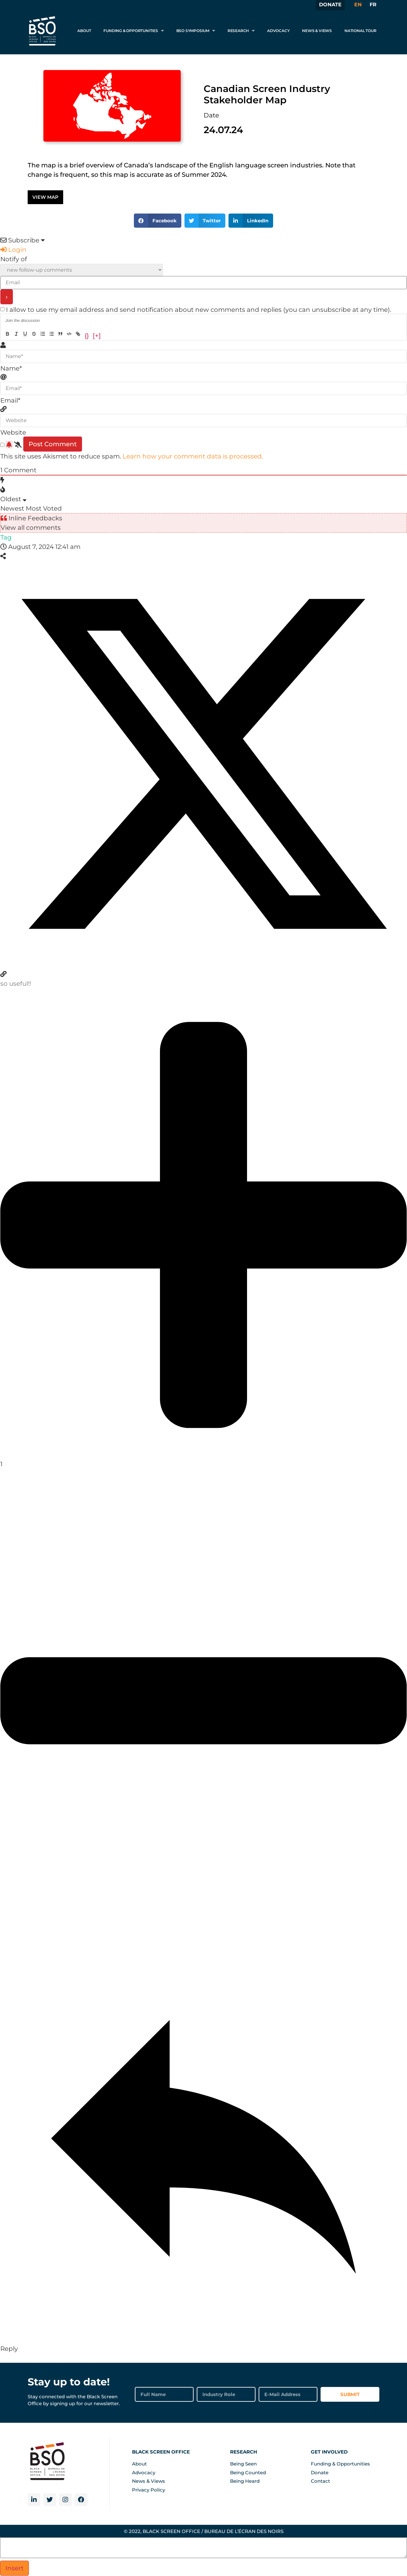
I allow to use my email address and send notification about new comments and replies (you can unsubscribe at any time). (198, 310)
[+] (96, 335)
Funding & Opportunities (133, 31)
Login (13, 250)
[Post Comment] (52, 444)
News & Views (317, 30)
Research (241, 31)
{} (87, 335)
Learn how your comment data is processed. (193, 456)
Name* (11, 368)
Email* (10, 400)
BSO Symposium (195, 31)
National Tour (360, 30)
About (84, 30)
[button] (157, 221)
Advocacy (278, 30)
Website (13, 432)
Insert (14, 2568)
